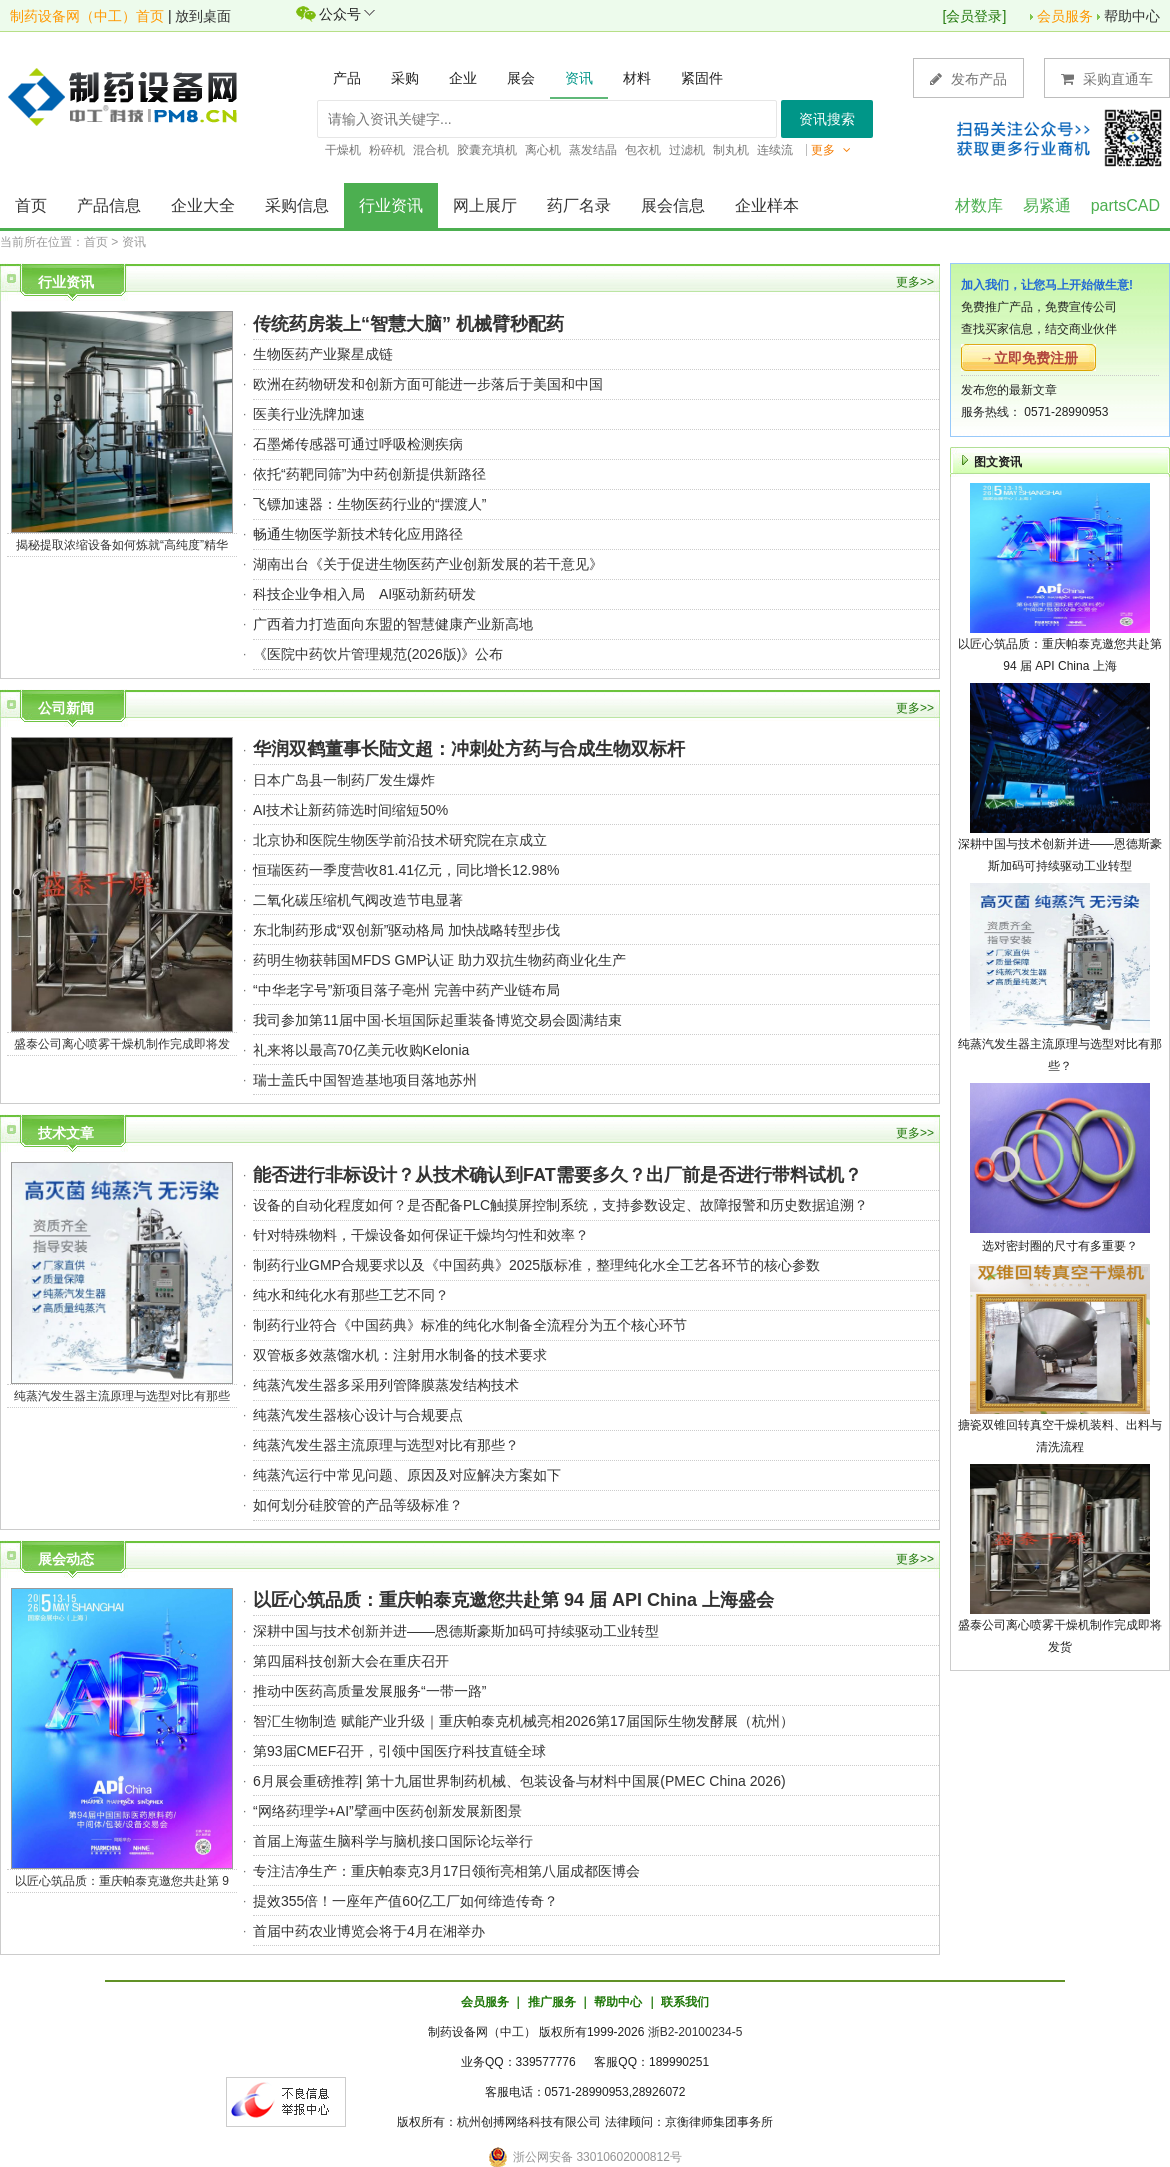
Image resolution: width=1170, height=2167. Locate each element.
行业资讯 (391, 205)
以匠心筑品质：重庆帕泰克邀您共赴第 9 (122, 1881)
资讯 (134, 242)
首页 (31, 205)
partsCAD (1125, 205)
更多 (831, 150)
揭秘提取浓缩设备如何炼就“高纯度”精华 (122, 545)
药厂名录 (579, 205)
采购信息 (297, 205)
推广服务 (552, 2002)
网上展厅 (485, 205)
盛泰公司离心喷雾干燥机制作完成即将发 (122, 1044)
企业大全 (203, 205)
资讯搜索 (827, 119)
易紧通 (1047, 205)
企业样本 (767, 205)
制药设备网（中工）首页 (87, 16)
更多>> (915, 282)
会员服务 (1065, 16)
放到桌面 (203, 16)
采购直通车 (1107, 78)
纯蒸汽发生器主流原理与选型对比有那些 (122, 1396)
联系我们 (685, 2002)
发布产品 (968, 78)
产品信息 (109, 205)
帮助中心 (1132, 16)
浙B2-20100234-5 (695, 2032)
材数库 (979, 205)
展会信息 (673, 205)
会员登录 (974, 16)
